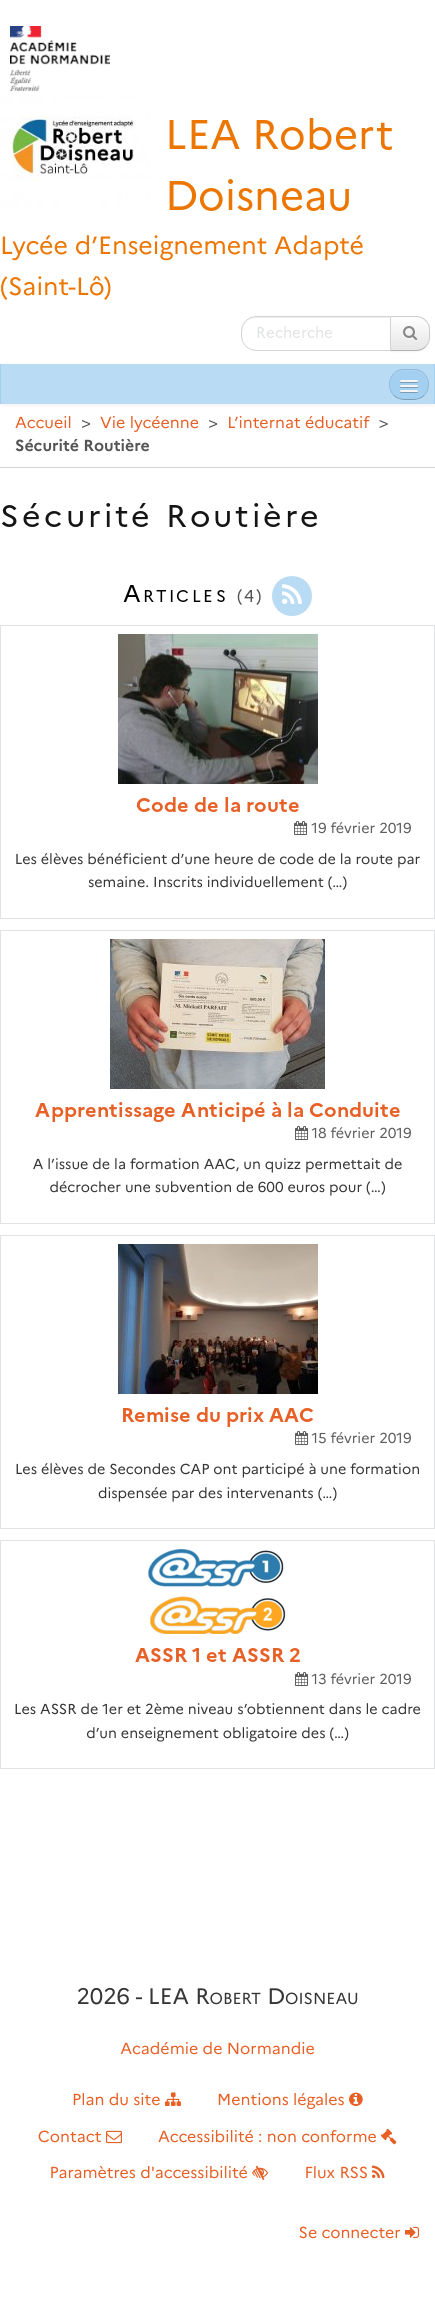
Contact (80, 2137)
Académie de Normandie (217, 2049)
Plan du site (126, 2100)
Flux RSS (344, 2173)
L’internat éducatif (298, 423)
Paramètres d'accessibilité (159, 2173)
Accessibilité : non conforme (277, 2137)
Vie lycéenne (149, 423)
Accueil (43, 423)
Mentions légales (290, 2100)
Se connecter (359, 2233)
